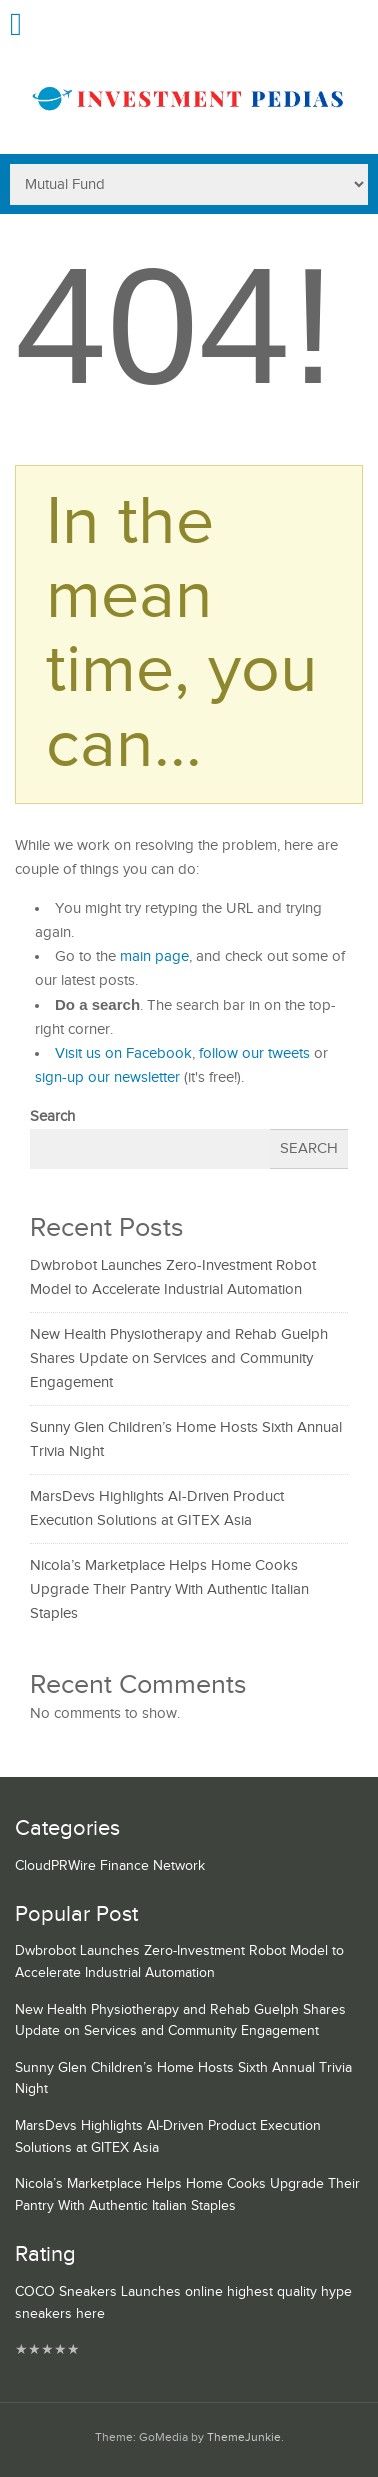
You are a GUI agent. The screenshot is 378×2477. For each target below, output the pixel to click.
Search (52, 1116)
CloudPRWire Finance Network (110, 1866)
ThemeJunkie (244, 2437)
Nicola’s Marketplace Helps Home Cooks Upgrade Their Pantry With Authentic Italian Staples (169, 1589)
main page (154, 956)
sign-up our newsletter (107, 1077)
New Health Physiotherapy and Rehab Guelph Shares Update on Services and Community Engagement (179, 1358)
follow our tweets (254, 1053)
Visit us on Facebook (123, 1053)
